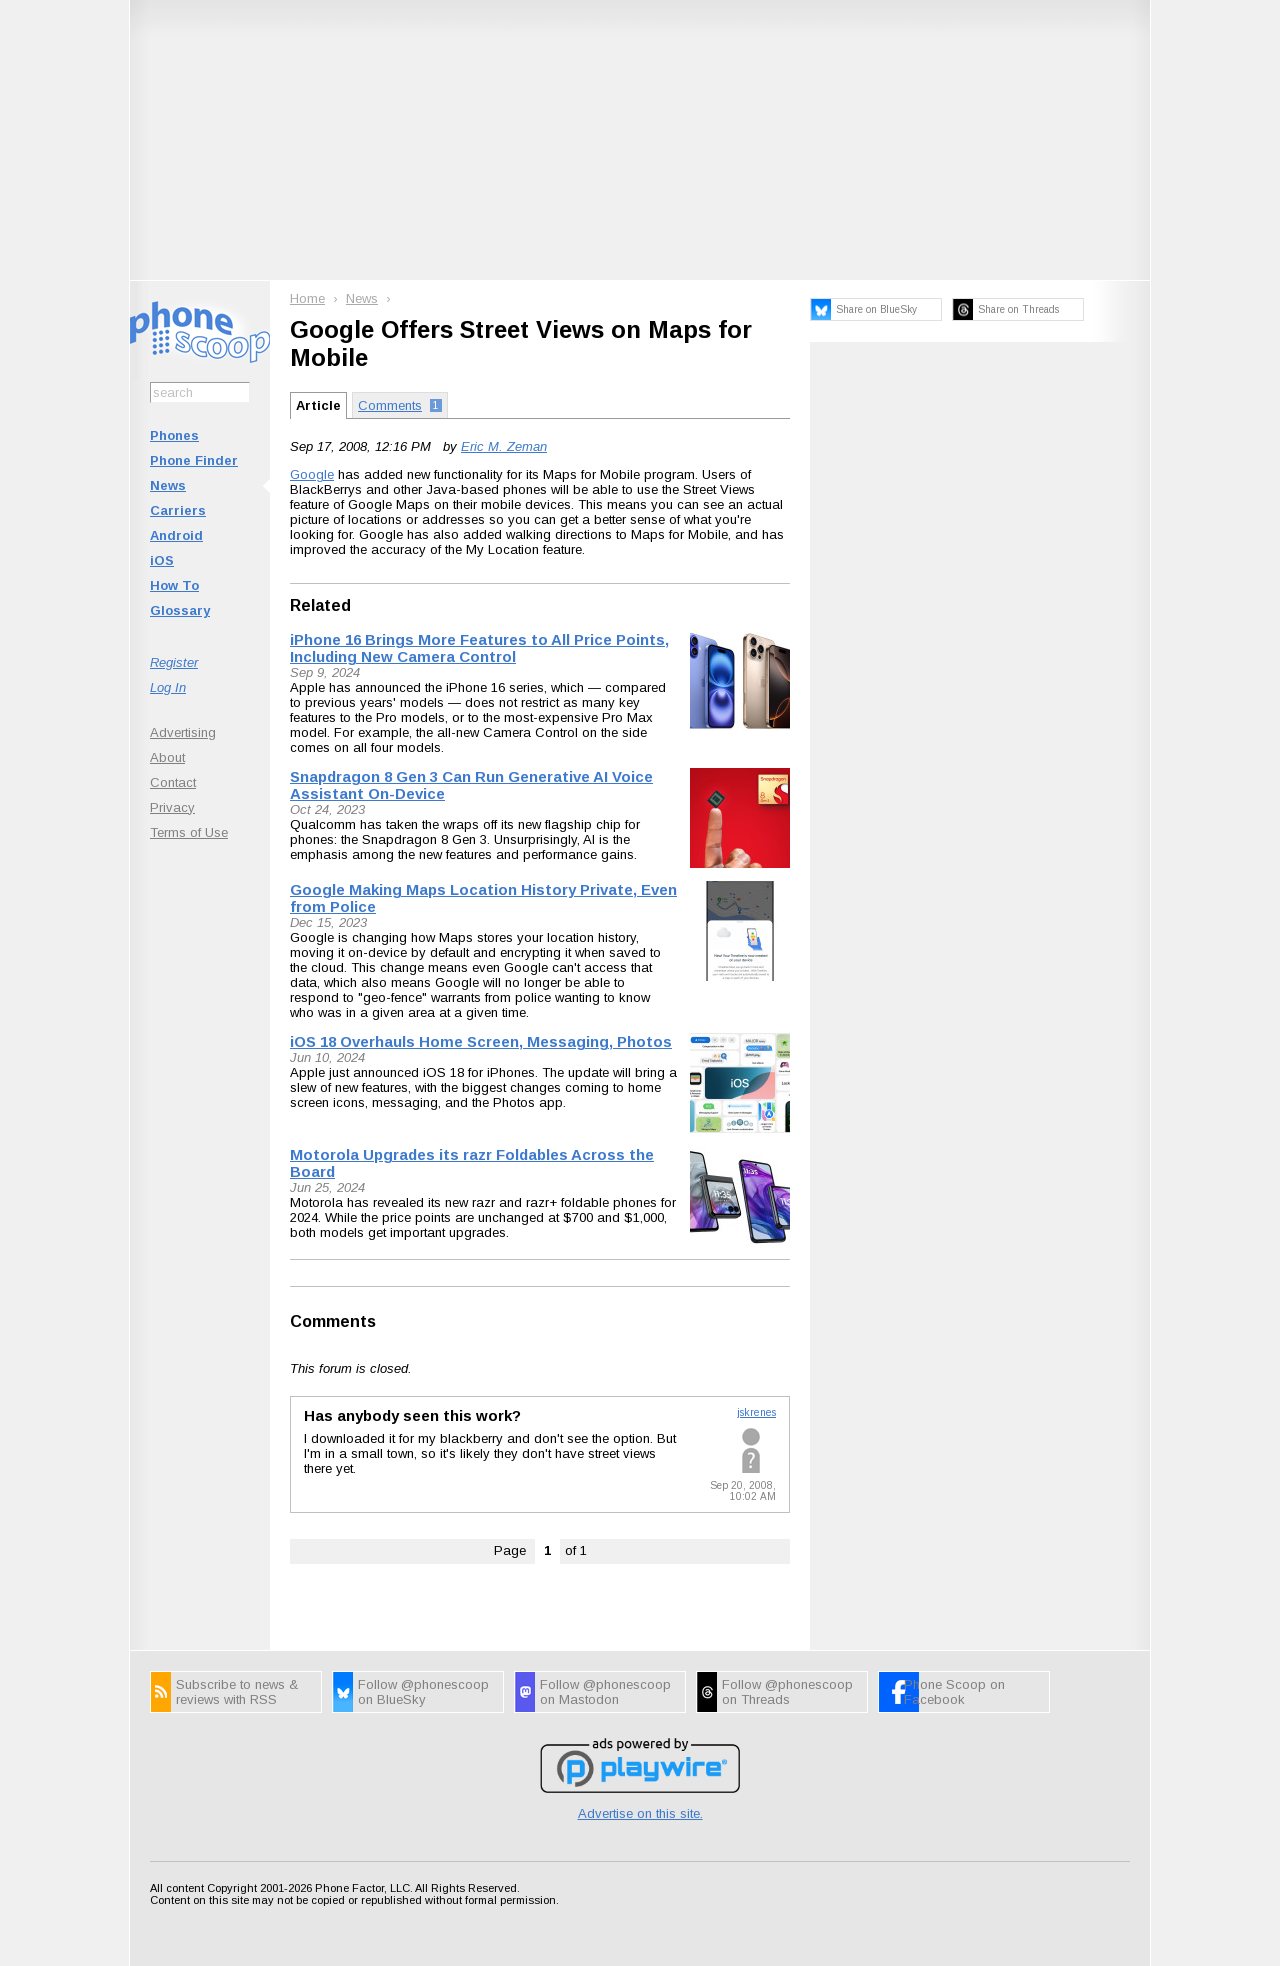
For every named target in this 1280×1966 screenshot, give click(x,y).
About (167, 757)
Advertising (183, 732)
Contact (173, 782)
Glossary (180, 610)
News (168, 485)
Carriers (178, 510)
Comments (333, 1321)
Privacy (172, 807)
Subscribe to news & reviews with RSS (237, 1692)
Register (174, 662)
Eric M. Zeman (504, 446)
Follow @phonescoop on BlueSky (423, 1692)
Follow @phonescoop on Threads (787, 1692)
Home (307, 298)
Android (176, 535)
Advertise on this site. (640, 1813)
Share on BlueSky (876, 309)
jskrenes (756, 1412)
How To (174, 585)
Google (312, 474)
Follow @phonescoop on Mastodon (605, 1692)
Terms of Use (189, 832)
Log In (168, 687)
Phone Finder (194, 460)
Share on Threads (1018, 309)
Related (320, 605)
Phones (174, 435)
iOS (162, 560)
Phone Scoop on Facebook (954, 1692)
